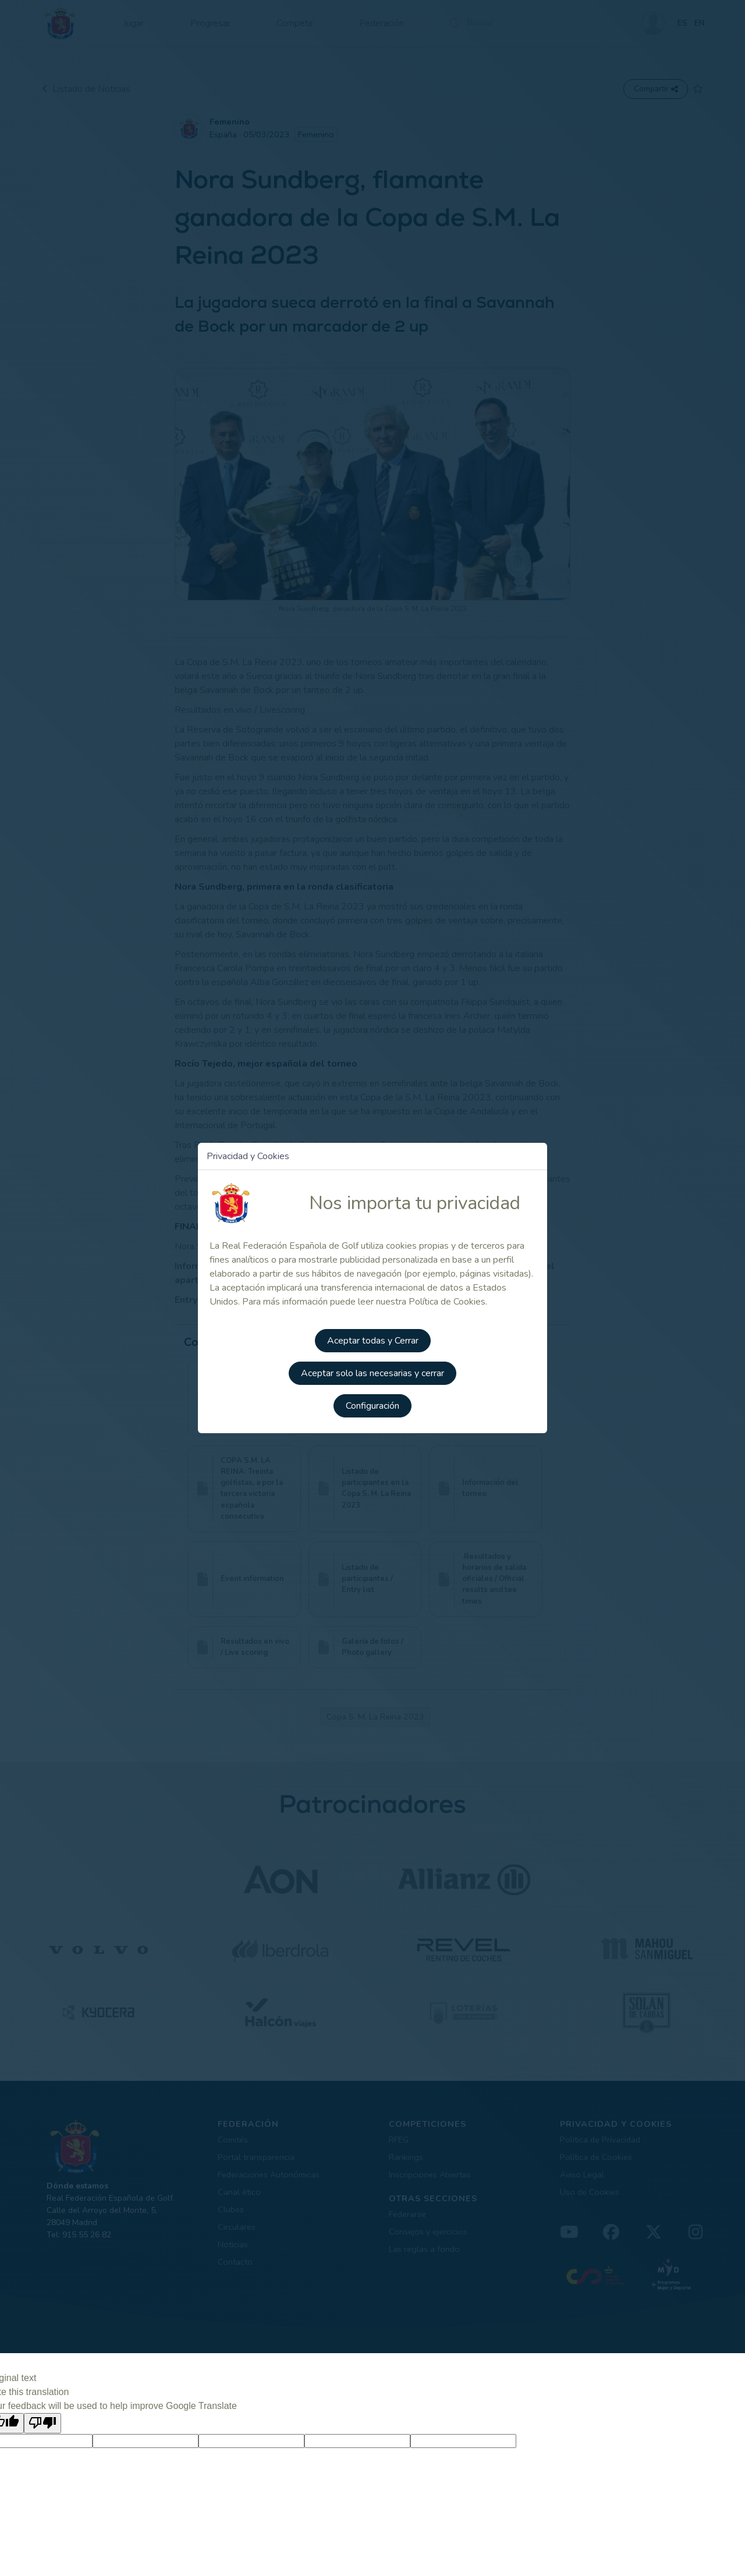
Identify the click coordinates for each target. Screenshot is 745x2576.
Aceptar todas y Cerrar (372, 1340)
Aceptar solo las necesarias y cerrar (372, 1373)
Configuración (372, 1405)
